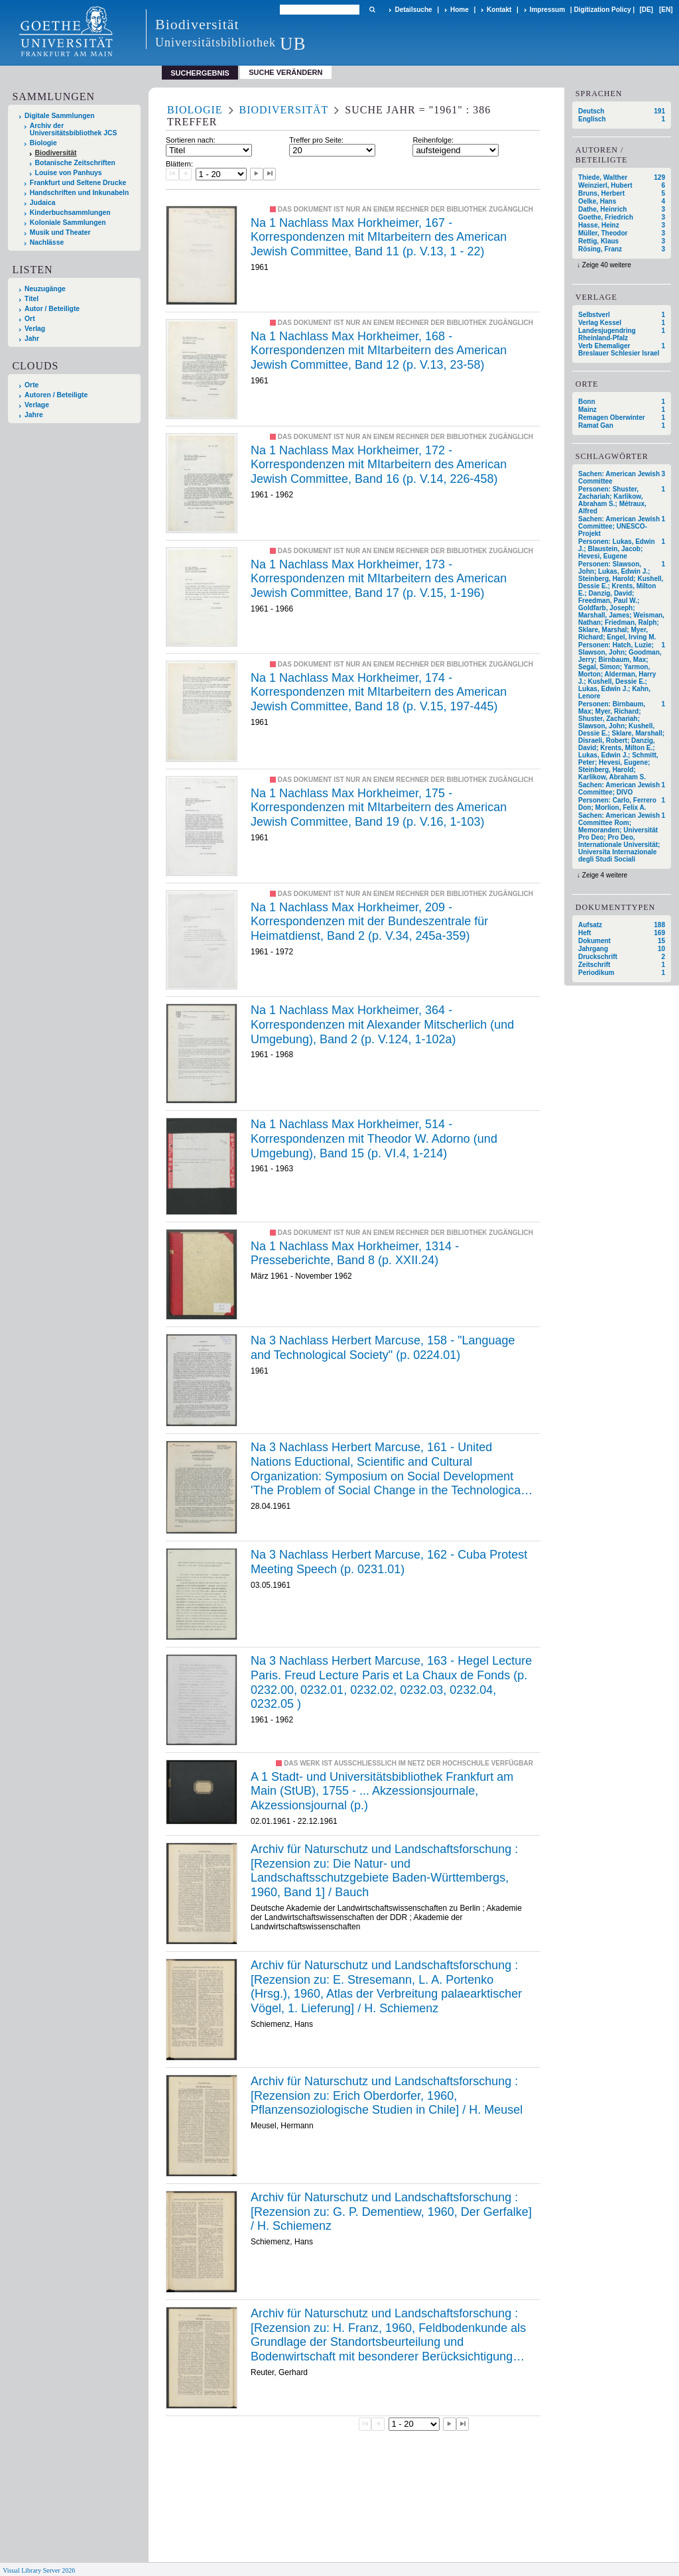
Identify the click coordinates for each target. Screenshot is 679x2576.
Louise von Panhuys (68, 172)
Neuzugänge (45, 288)
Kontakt (499, 9)
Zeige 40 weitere (606, 265)
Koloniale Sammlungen (68, 222)
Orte (31, 385)
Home (459, 9)
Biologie (43, 143)
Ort (30, 318)
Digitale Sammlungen (60, 115)
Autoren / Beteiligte (56, 395)
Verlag (35, 328)
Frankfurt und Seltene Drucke (78, 182)
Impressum (547, 9)
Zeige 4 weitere (604, 875)
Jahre (34, 415)
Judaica (43, 202)
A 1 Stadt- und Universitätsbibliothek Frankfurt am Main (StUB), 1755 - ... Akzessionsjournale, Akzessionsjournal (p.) (382, 1791)
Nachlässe (47, 242)
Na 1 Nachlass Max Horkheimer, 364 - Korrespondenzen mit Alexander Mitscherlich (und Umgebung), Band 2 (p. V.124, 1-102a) (382, 1024)
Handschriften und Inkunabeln (79, 192)
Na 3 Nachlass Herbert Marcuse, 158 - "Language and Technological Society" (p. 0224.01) (383, 1348)
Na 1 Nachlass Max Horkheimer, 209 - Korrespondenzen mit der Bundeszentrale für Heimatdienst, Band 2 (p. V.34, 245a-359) (369, 921)
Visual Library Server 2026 (39, 2570)
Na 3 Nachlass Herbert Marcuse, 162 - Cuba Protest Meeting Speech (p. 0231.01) (389, 1562)
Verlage (37, 405)
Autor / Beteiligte (52, 308)
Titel (31, 298)
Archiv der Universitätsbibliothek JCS (73, 129)
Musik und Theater (60, 232)
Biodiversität (56, 153)
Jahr (32, 338)
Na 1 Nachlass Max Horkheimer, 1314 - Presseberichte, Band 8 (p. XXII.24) (355, 1253)
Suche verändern (285, 72)
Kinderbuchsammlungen (70, 212)
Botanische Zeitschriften (75, 162)
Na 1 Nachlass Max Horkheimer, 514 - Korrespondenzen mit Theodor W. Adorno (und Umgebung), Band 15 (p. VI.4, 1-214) (374, 1138)
